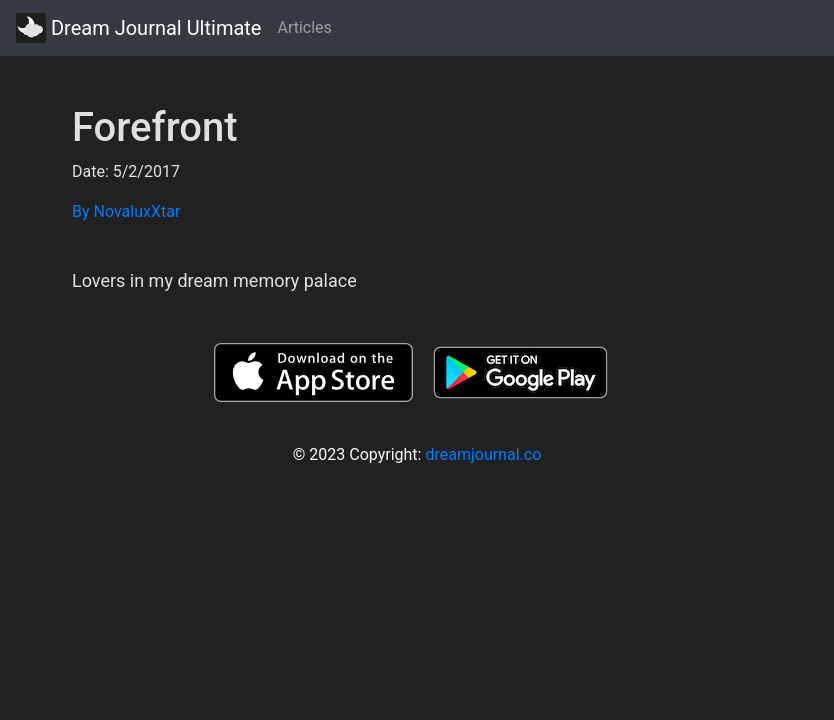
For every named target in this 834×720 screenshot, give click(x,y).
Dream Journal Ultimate (138, 28)
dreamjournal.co (483, 454)
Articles (304, 27)
